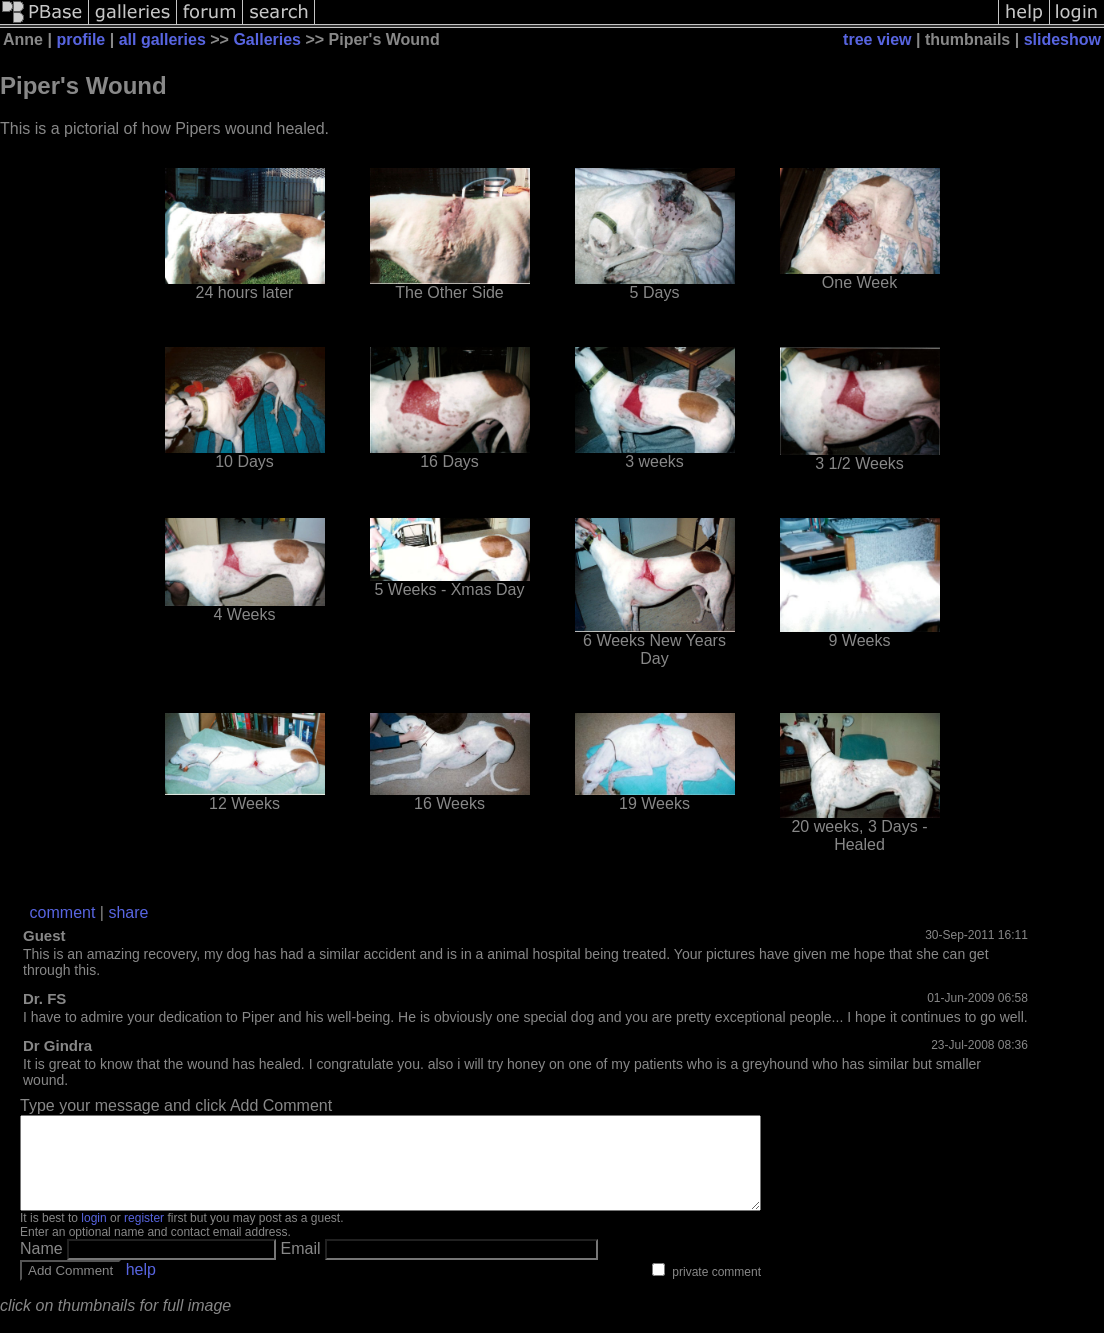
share (128, 912)
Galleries (267, 39)
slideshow (1062, 39)
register (144, 1236)
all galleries (162, 39)
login (93, 1236)
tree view (877, 39)
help (141, 1287)
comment (63, 912)
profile (80, 39)
